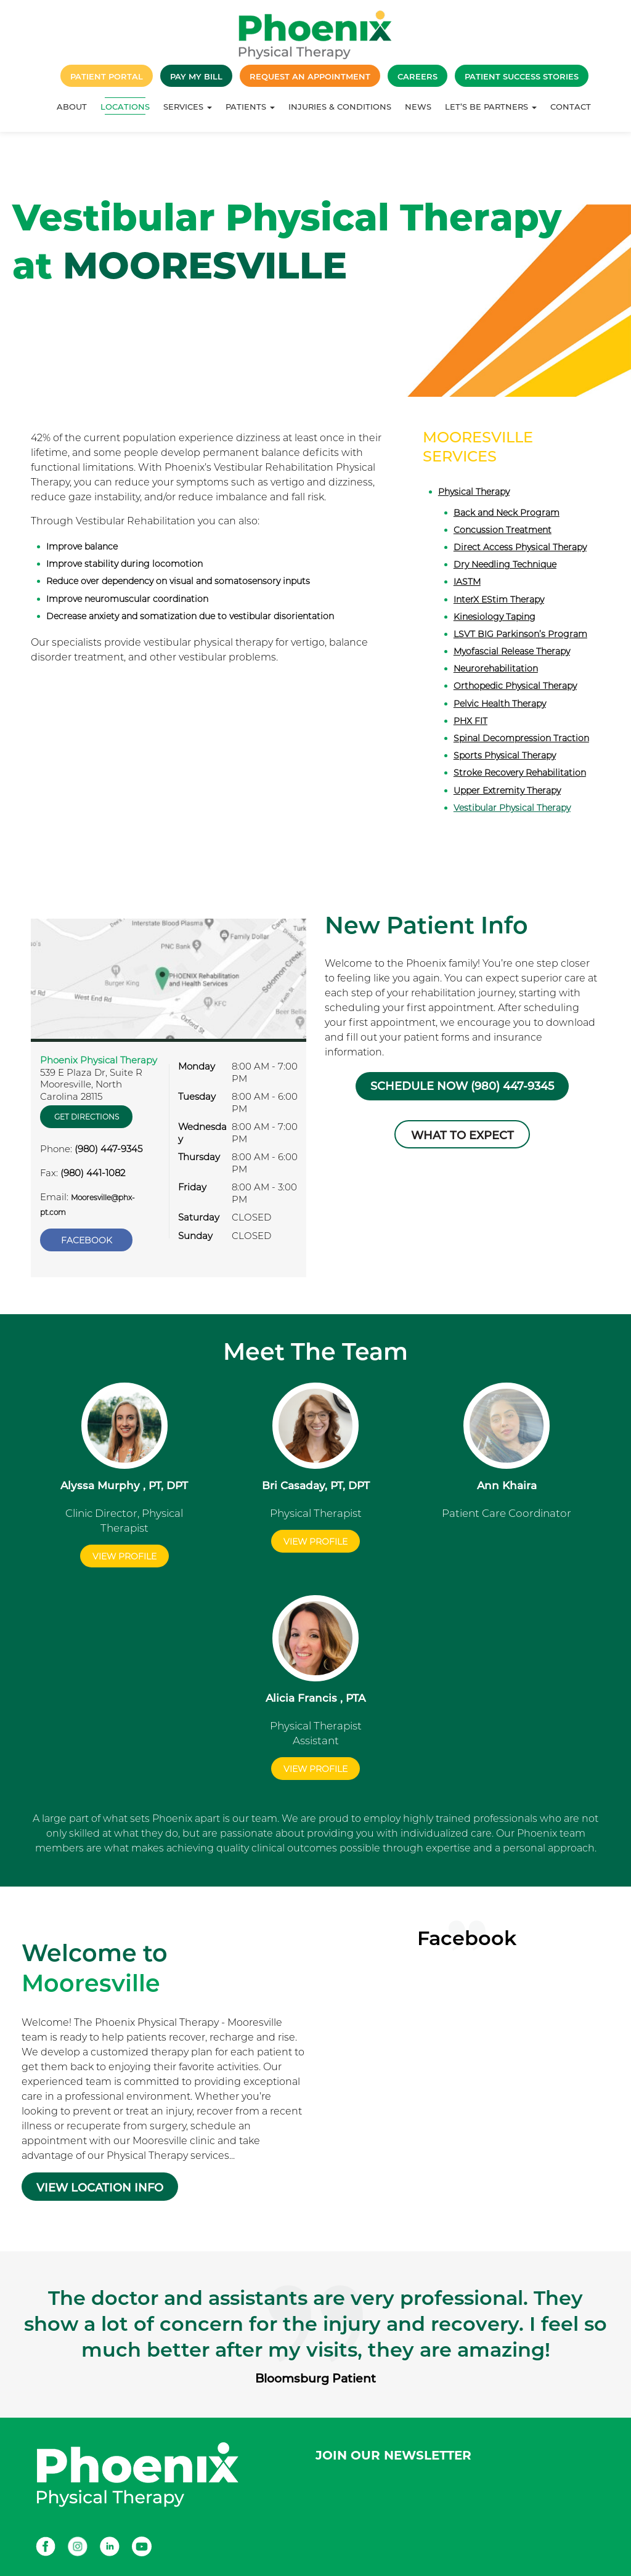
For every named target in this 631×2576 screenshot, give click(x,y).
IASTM (467, 581)
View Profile (124, 1556)
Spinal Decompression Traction (521, 738)
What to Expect (462, 1135)
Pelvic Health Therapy (500, 703)
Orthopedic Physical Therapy (515, 685)
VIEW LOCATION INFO (99, 2188)
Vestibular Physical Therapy (512, 807)
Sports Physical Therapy (505, 755)
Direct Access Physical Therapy (520, 547)
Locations (125, 107)
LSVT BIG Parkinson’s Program (520, 634)
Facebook (86, 1240)
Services (187, 107)
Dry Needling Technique (505, 564)
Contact (570, 107)
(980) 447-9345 (108, 1149)
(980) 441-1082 (92, 1173)
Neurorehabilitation (496, 668)
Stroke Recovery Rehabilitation (520, 772)
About (72, 107)
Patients (250, 107)
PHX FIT (470, 720)
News (418, 107)
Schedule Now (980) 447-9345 (462, 1086)
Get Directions (86, 1116)
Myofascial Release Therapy (512, 651)
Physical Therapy (474, 491)
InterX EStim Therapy (499, 599)
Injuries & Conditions (339, 107)
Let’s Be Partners (491, 107)
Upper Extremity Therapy (507, 790)
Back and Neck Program (507, 512)
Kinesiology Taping (494, 616)
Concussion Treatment (503, 529)
